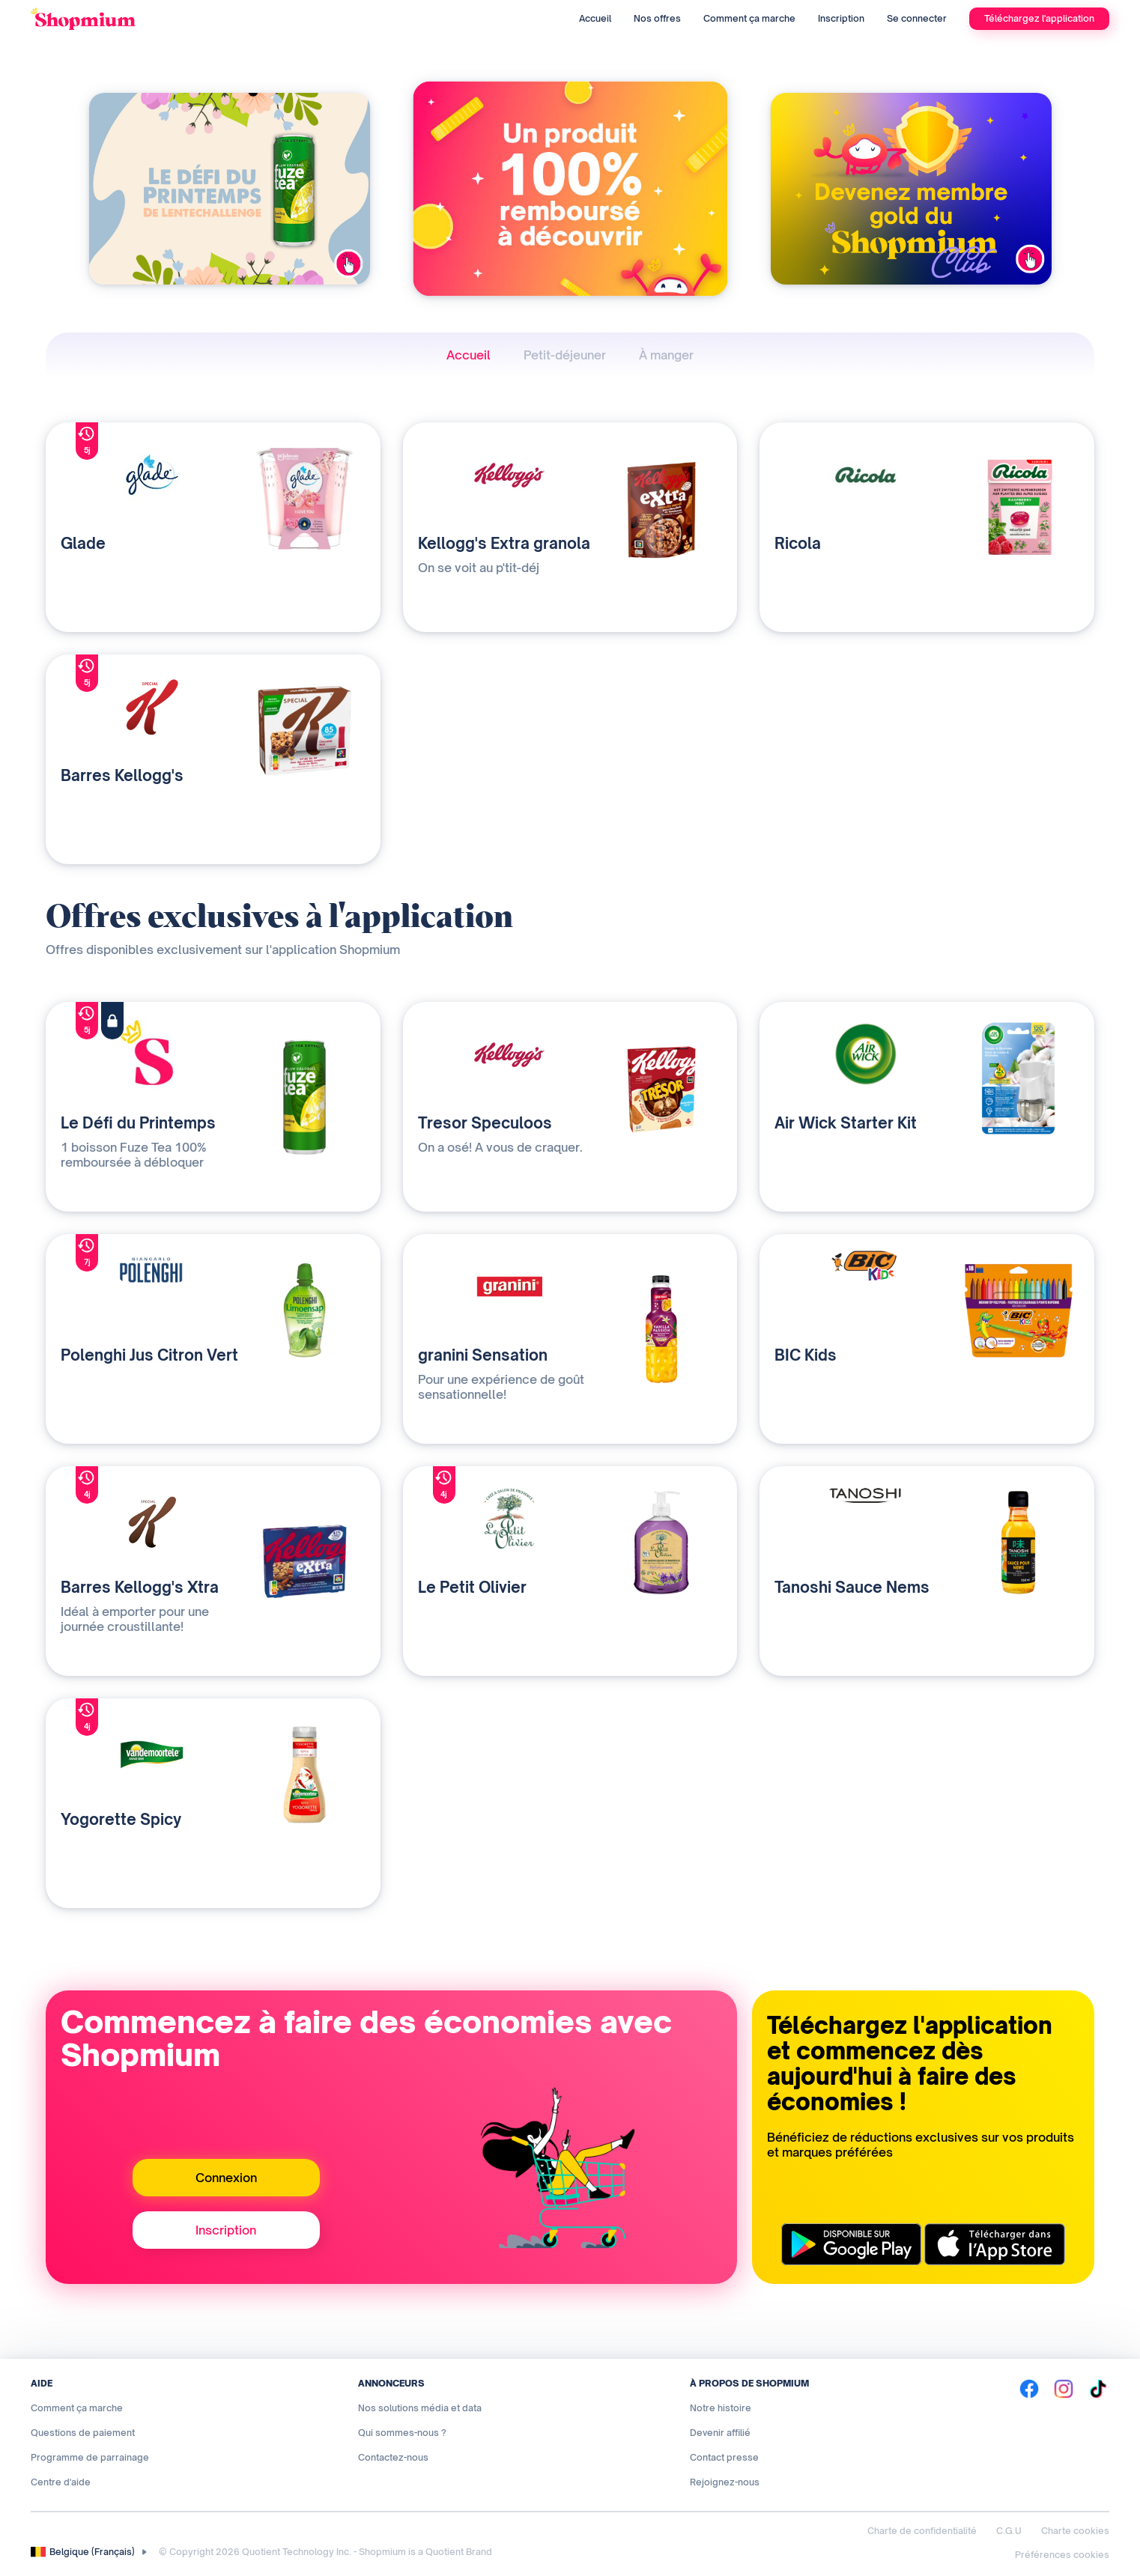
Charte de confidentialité (922, 2530)
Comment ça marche (749, 18)
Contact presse (724, 2457)
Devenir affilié (720, 2432)
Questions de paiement (83, 2432)
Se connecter (917, 18)
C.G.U (1009, 2530)
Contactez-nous (393, 2457)
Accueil (595, 18)
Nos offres (657, 18)
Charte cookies (1075, 2530)
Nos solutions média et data (420, 2408)
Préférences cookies (1062, 2554)
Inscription (841, 18)
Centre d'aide (61, 2482)
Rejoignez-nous (725, 2482)
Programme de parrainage (90, 2457)
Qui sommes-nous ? (402, 2432)
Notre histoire (720, 2408)
